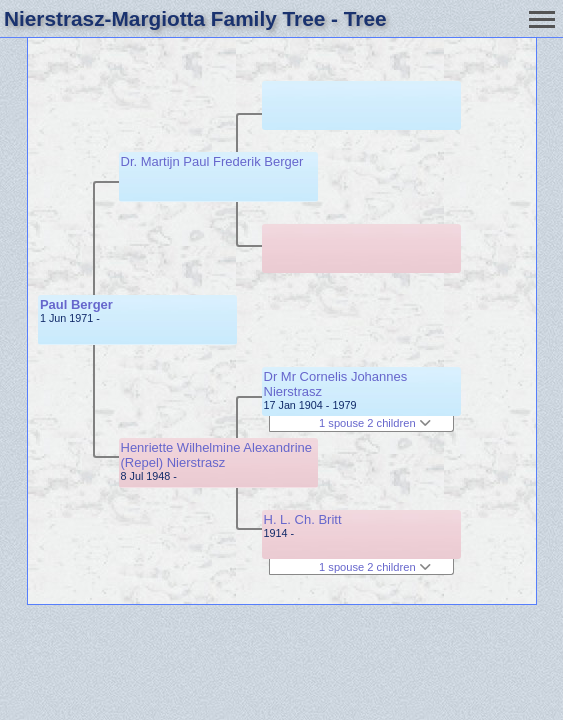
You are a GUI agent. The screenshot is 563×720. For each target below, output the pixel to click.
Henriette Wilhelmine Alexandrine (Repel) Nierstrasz (216, 455)
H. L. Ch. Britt (303, 519)
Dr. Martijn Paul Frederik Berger (212, 161)
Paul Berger (76, 304)
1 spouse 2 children (375, 423)
